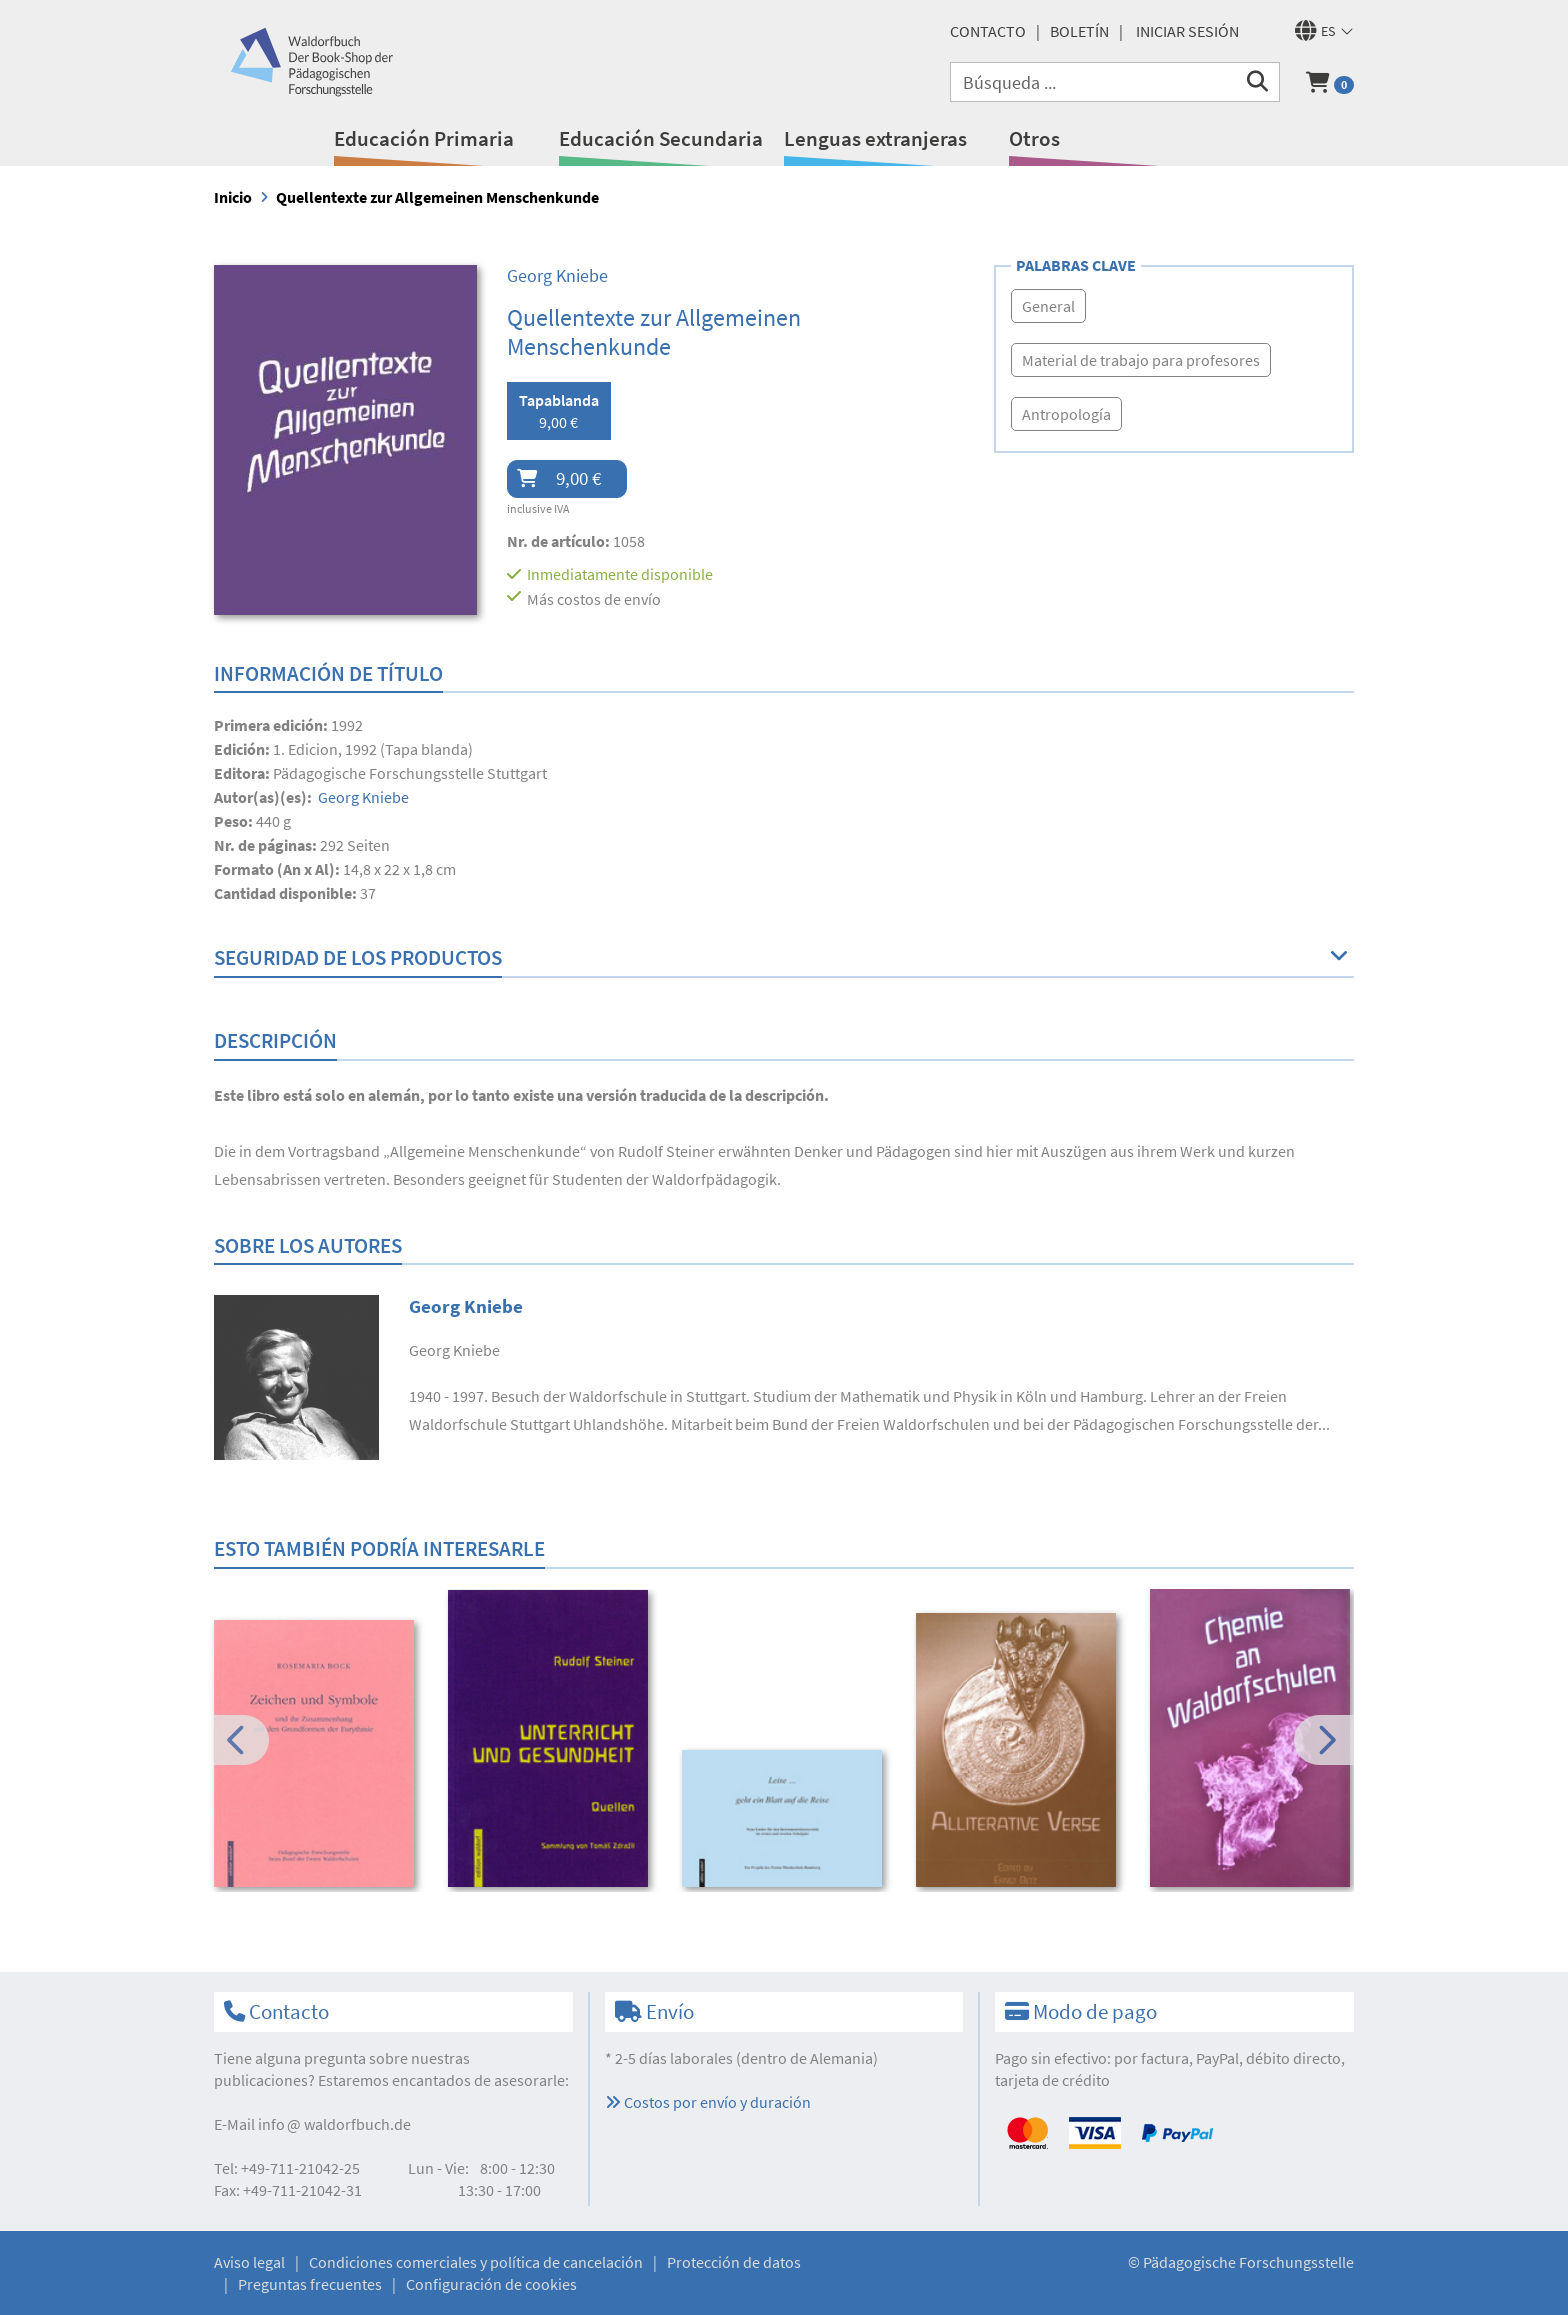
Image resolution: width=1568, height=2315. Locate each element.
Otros (1034, 138)
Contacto (988, 31)
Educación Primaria (424, 138)
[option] (317, 1756)
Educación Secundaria (661, 138)
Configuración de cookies (491, 2284)
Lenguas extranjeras (875, 138)
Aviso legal (249, 2262)
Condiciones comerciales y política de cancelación (476, 2262)
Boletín (1079, 31)
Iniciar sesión (1187, 31)
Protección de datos (734, 2262)
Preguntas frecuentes (310, 2284)
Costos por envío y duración (708, 2102)
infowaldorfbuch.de (334, 2124)
